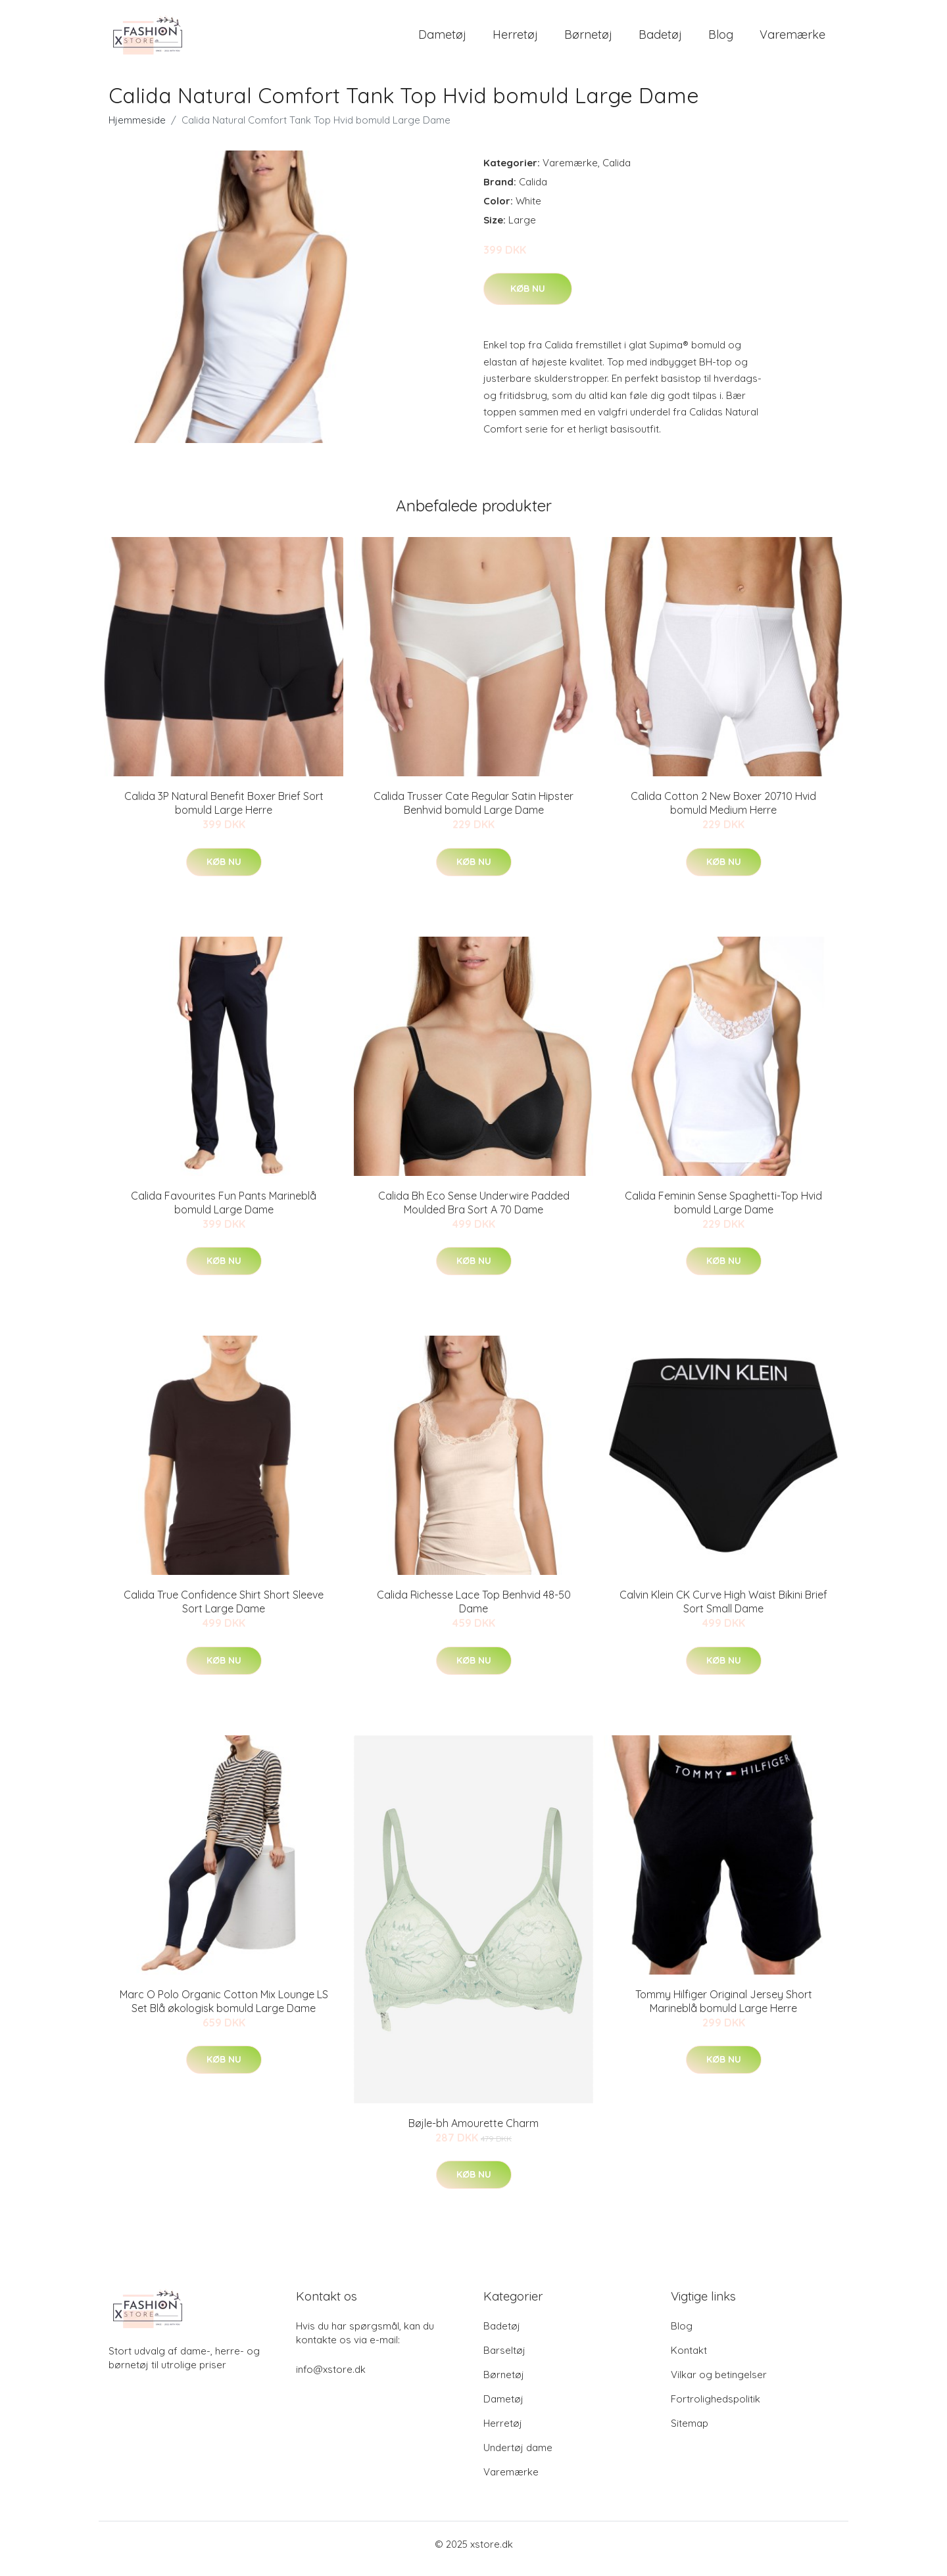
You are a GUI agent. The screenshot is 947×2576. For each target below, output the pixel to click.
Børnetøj (588, 39)
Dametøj (442, 39)
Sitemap (689, 2432)
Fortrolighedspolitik (715, 2408)
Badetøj (660, 39)
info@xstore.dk (331, 2378)
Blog (720, 39)
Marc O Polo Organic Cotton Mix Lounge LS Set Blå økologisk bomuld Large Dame (224, 2010)
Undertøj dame (517, 2456)
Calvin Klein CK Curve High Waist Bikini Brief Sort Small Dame (723, 1610)
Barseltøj (504, 2359)
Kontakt (689, 2359)
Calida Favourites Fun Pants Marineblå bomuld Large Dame (223, 1211)
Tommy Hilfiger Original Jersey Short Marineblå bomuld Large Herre (723, 2010)
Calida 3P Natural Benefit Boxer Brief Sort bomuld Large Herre (224, 812)
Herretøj (515, 39)
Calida (616, 172)
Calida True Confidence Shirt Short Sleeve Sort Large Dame (224, 1610)
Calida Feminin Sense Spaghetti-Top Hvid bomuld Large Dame (723, 1211)
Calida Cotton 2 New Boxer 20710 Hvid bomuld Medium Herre (723, 812)
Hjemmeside (137, 129)
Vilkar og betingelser (719, 2383)
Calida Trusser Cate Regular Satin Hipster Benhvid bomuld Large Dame (473, 812)
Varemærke (792, 39)
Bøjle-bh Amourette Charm (473, 2132)
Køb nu (527, 298)
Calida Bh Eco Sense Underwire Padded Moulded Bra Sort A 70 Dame (474, 1211)
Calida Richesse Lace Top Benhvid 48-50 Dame (474, 1610)
